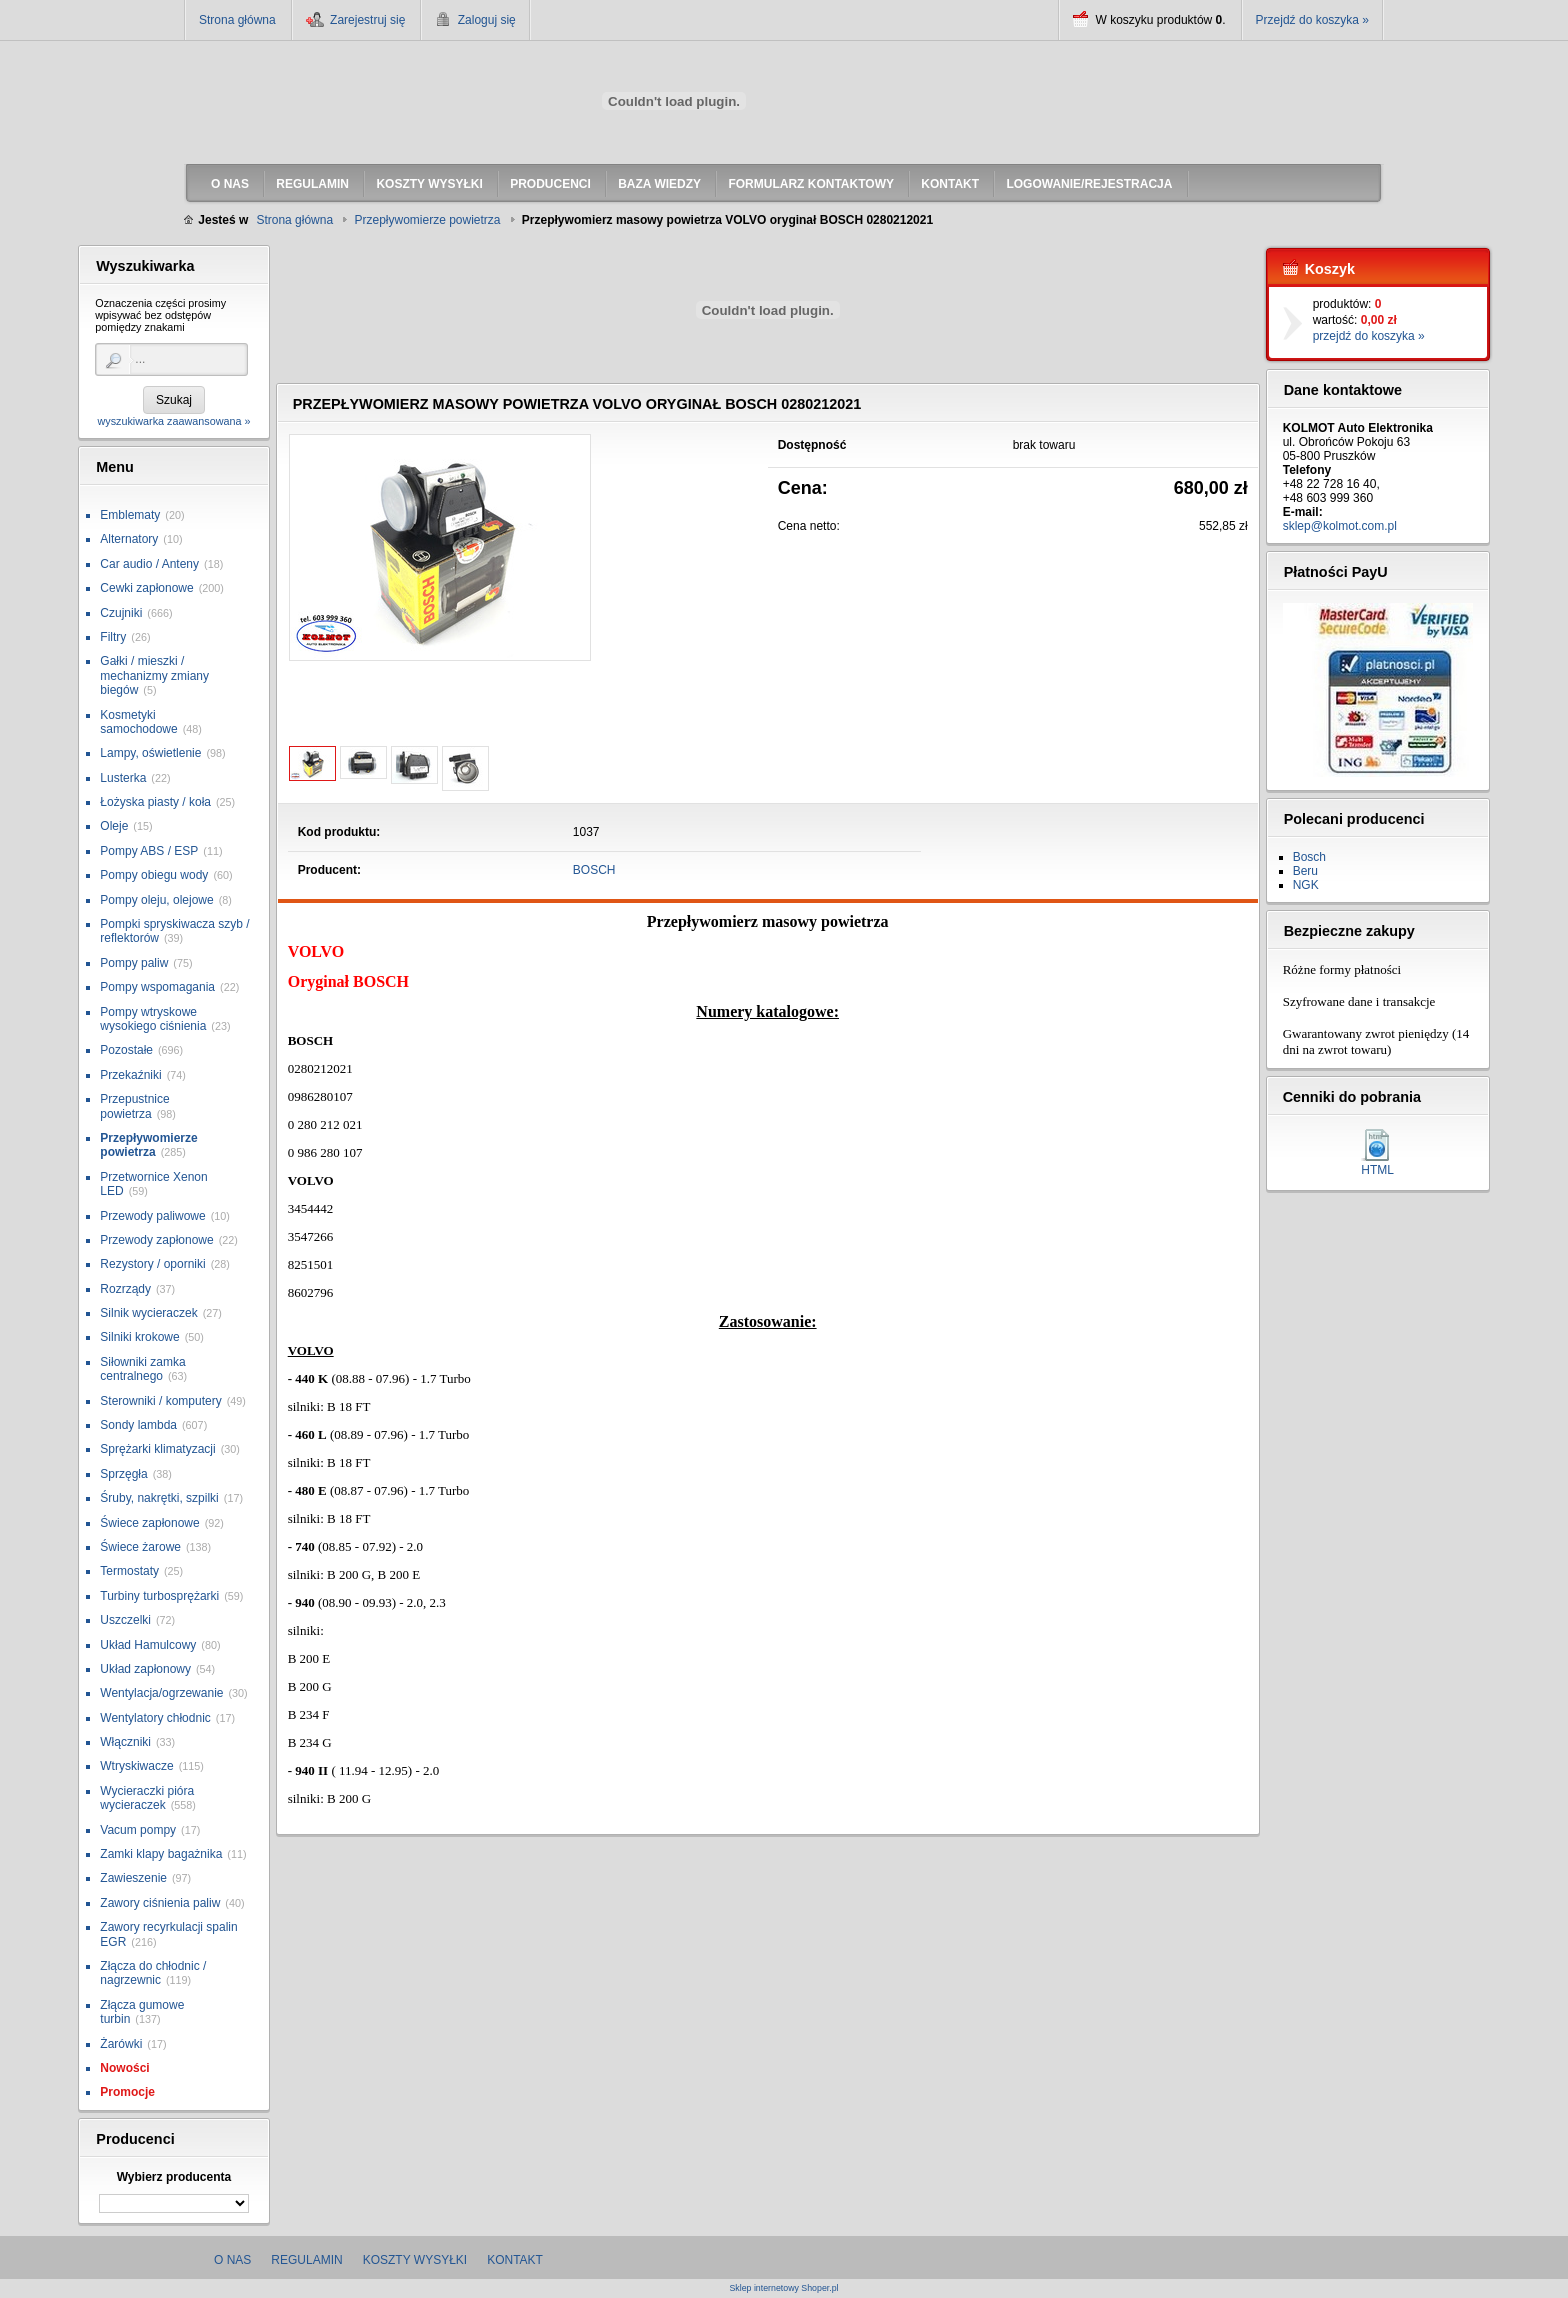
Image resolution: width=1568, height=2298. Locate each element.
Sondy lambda (138, 1425)
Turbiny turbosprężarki (159, 1596)
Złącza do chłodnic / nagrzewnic (153, 1973)
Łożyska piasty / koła (155, 802)
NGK (1306, 885)
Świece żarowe (140, 1547)
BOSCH (594, 870)
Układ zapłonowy (145, 1669)
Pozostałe (126, 1050)
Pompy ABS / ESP (149, 851)
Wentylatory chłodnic (155, 1718)
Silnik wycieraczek (148, 1313)
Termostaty (129, 1571)
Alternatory (129, 539)
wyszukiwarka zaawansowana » (173, 421)
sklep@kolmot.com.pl (1340, 526)
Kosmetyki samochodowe (138, 722)
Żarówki (121, 2044)
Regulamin (306, 2260)
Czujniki (121, 613)
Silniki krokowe (139, 1337)
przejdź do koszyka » (1369, 336)
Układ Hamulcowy (148, 1645)
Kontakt (515, 2260)
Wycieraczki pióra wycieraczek (147, 1798)
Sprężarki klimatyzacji (157, 1449)
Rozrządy (125, 1289)
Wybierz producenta (174, 2177)
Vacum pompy (138, 1830)
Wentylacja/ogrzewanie (161, 1693)
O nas (232, 2260)
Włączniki (125, 1742)
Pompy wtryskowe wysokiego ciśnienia (153, 1019)
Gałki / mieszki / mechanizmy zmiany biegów (154, 675)
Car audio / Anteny (149, 564)
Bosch (1309, 857)
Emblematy (130, 515)
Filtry (113, 637)
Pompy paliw (134, 963)
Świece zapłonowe (149, 1523)
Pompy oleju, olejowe (156, 900)
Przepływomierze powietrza (148, 1145)
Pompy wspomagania (157, 987)
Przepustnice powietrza (134, 1106)
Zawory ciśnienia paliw (160, 1903)
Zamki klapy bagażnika (161, 1854)
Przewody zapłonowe (156, 1240)
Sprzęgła (123, 1474)
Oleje (114, 826)
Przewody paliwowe (152, 1216)
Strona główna (237, 20)
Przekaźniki (130, 1075)
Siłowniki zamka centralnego (142, 1369)
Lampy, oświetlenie (150, 753)
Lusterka (123, 778)
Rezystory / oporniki (152, 1264)
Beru (1305, 871)
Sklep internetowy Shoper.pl (783, 2288)
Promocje (127, 2092)
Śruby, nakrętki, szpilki (159, 1498)
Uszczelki (125, 1620)
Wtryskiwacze (136, 1766)
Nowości (124, 2068)
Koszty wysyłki (415, 2260)
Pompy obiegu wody (154, 875)
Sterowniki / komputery (160, 1401)
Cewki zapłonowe (146, 588)
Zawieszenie (133, 1878)
